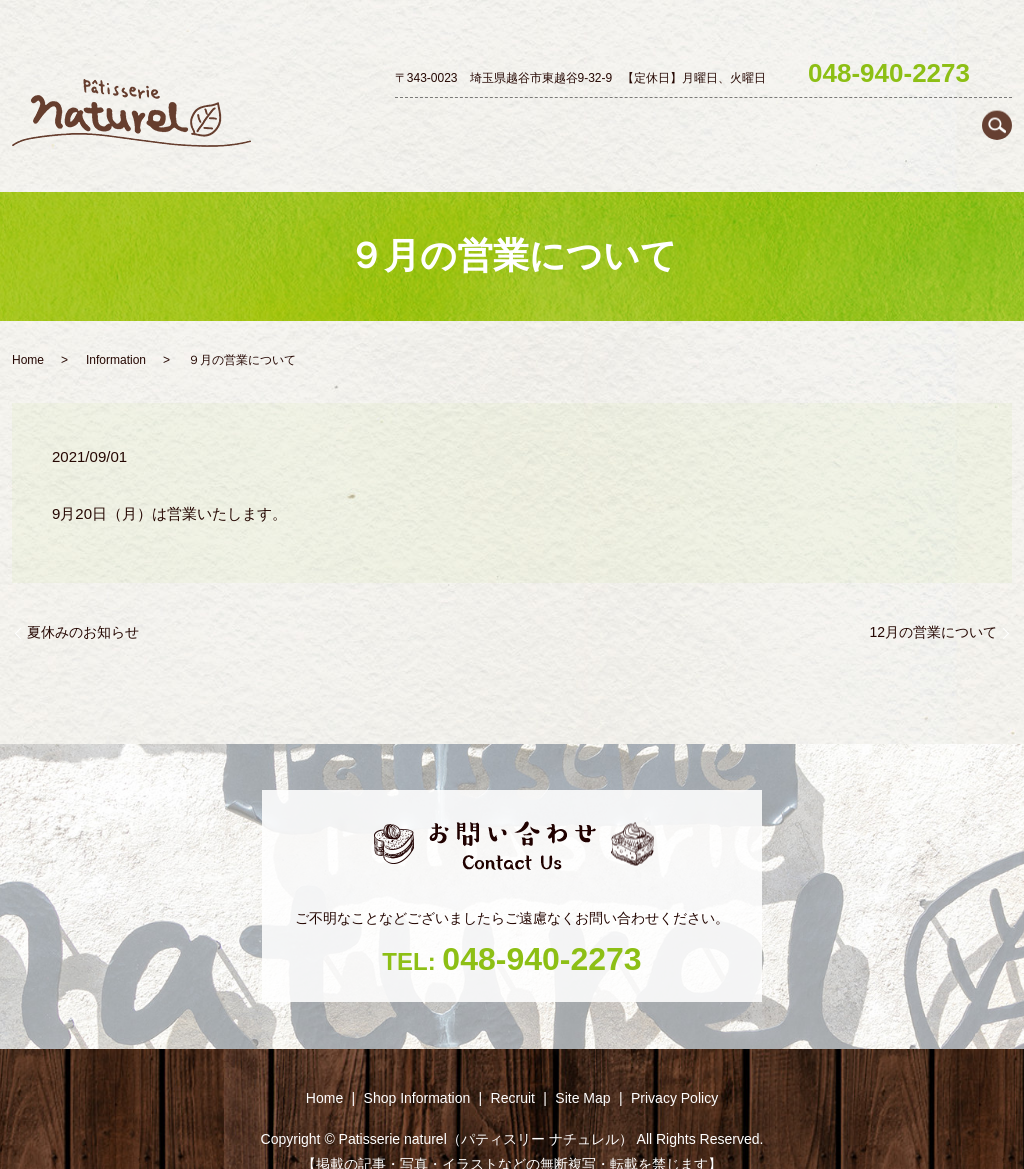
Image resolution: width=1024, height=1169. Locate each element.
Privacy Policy (674, 1062)
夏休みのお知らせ (83, 596)
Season (922, 122)
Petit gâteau (735, 122)
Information (116, 325)
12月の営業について (933, 596)
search (997, 71)
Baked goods (836, 122)
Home (402, 122)
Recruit (988, 122)
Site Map (582, 1062)
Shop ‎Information (497, 122)
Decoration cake (625, 122)
